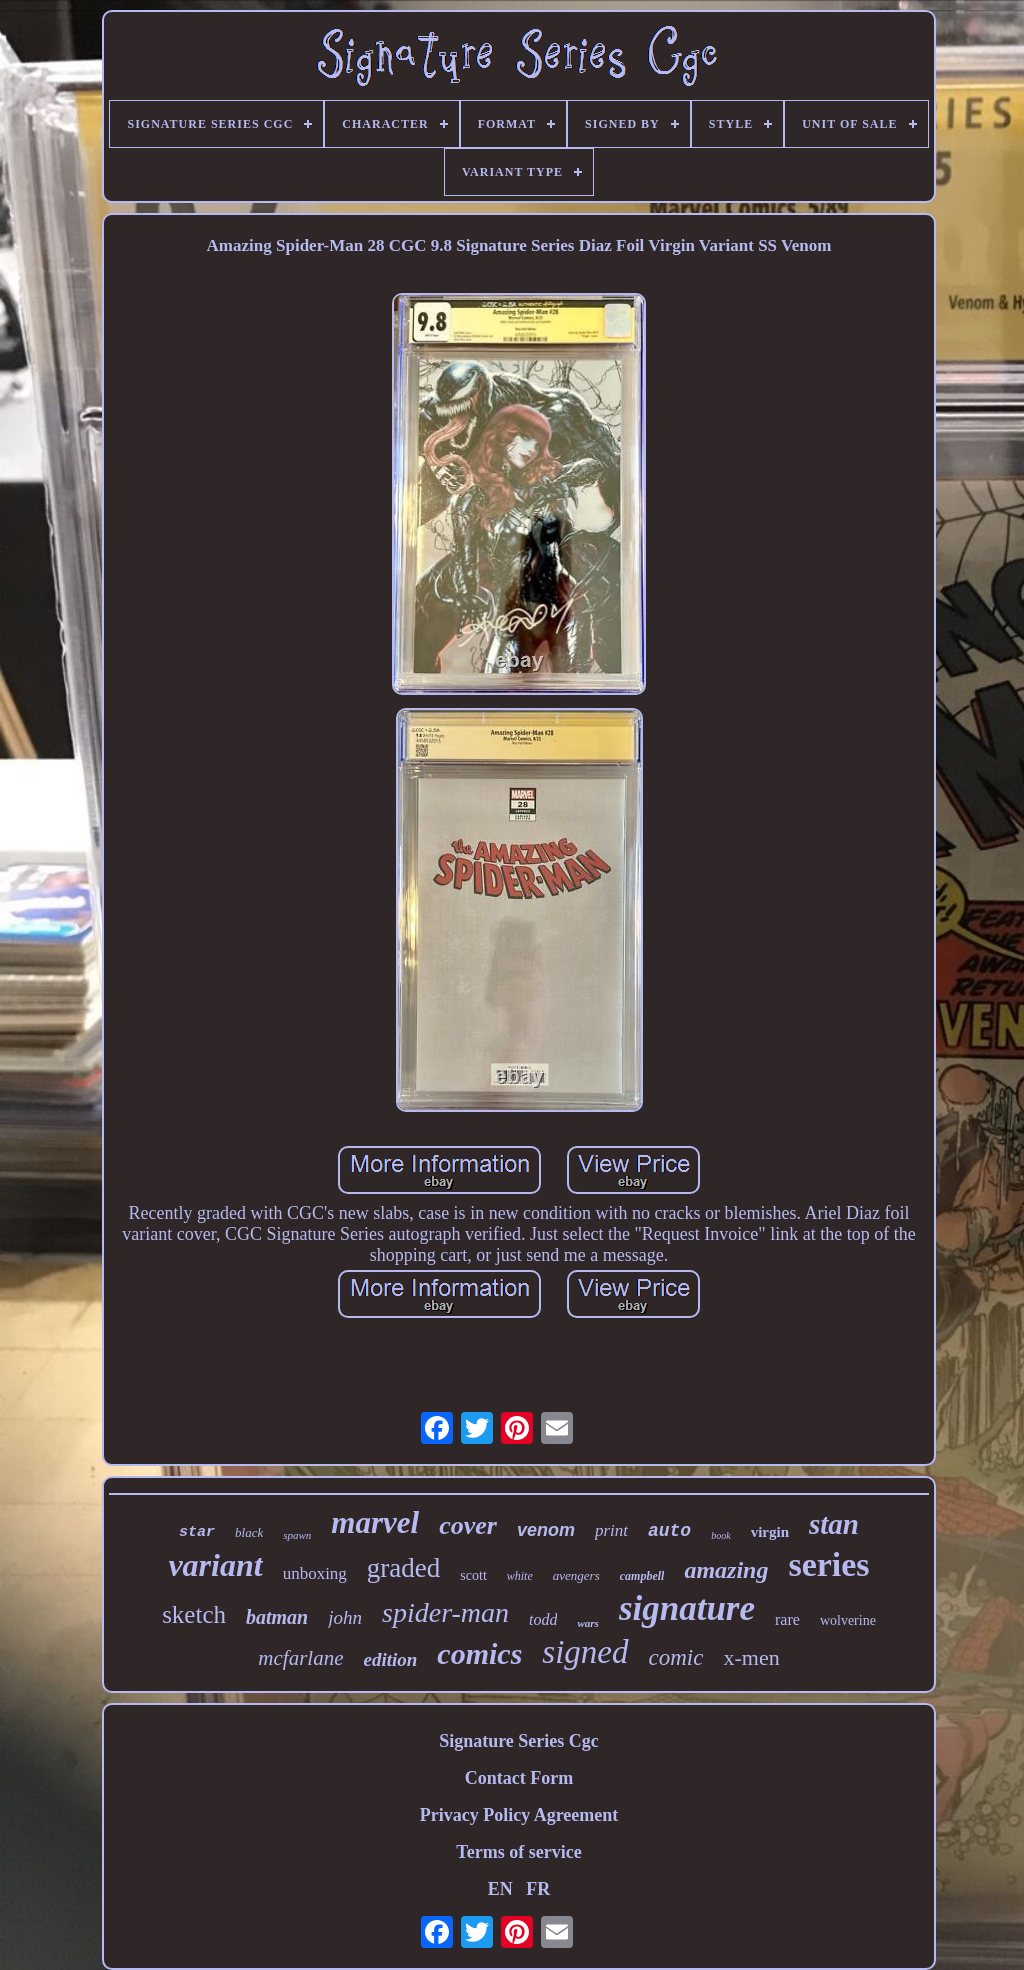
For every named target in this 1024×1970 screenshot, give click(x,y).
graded (403, 1568)
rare (787, 1619)
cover (468, 1525)
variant (215, 1565)
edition (391, 1659)
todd (543, 1619)
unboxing (315, 1573)
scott (473, 1575)
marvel (375, 1522)
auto (669, 1531)
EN (500, 1889)
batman (277, 1617)
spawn (297, 1535)
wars (587, 1623)
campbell (642, 1576)
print (611, 1530)
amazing (726, 1570)
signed (585, 1652)
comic (676, 1657)
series (828, 1564)
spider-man (445, 1612)
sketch (194, 1614)
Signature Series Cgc (519, 1741)
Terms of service (518, 1852)
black (249, 1532)
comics (479, 1653)
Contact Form (519, 1778)
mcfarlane (300, 1658)
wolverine (848, 1620)
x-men (751, 1657)
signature (687, 1608)
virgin (770, 1532)
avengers (576, 1575)
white (520, 1576)
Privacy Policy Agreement (519, 1815)
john (345, 1617)
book (720, 1535)
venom (546, 1530)
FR (538, 1889)
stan (834, 1524)
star (197, 1532)
